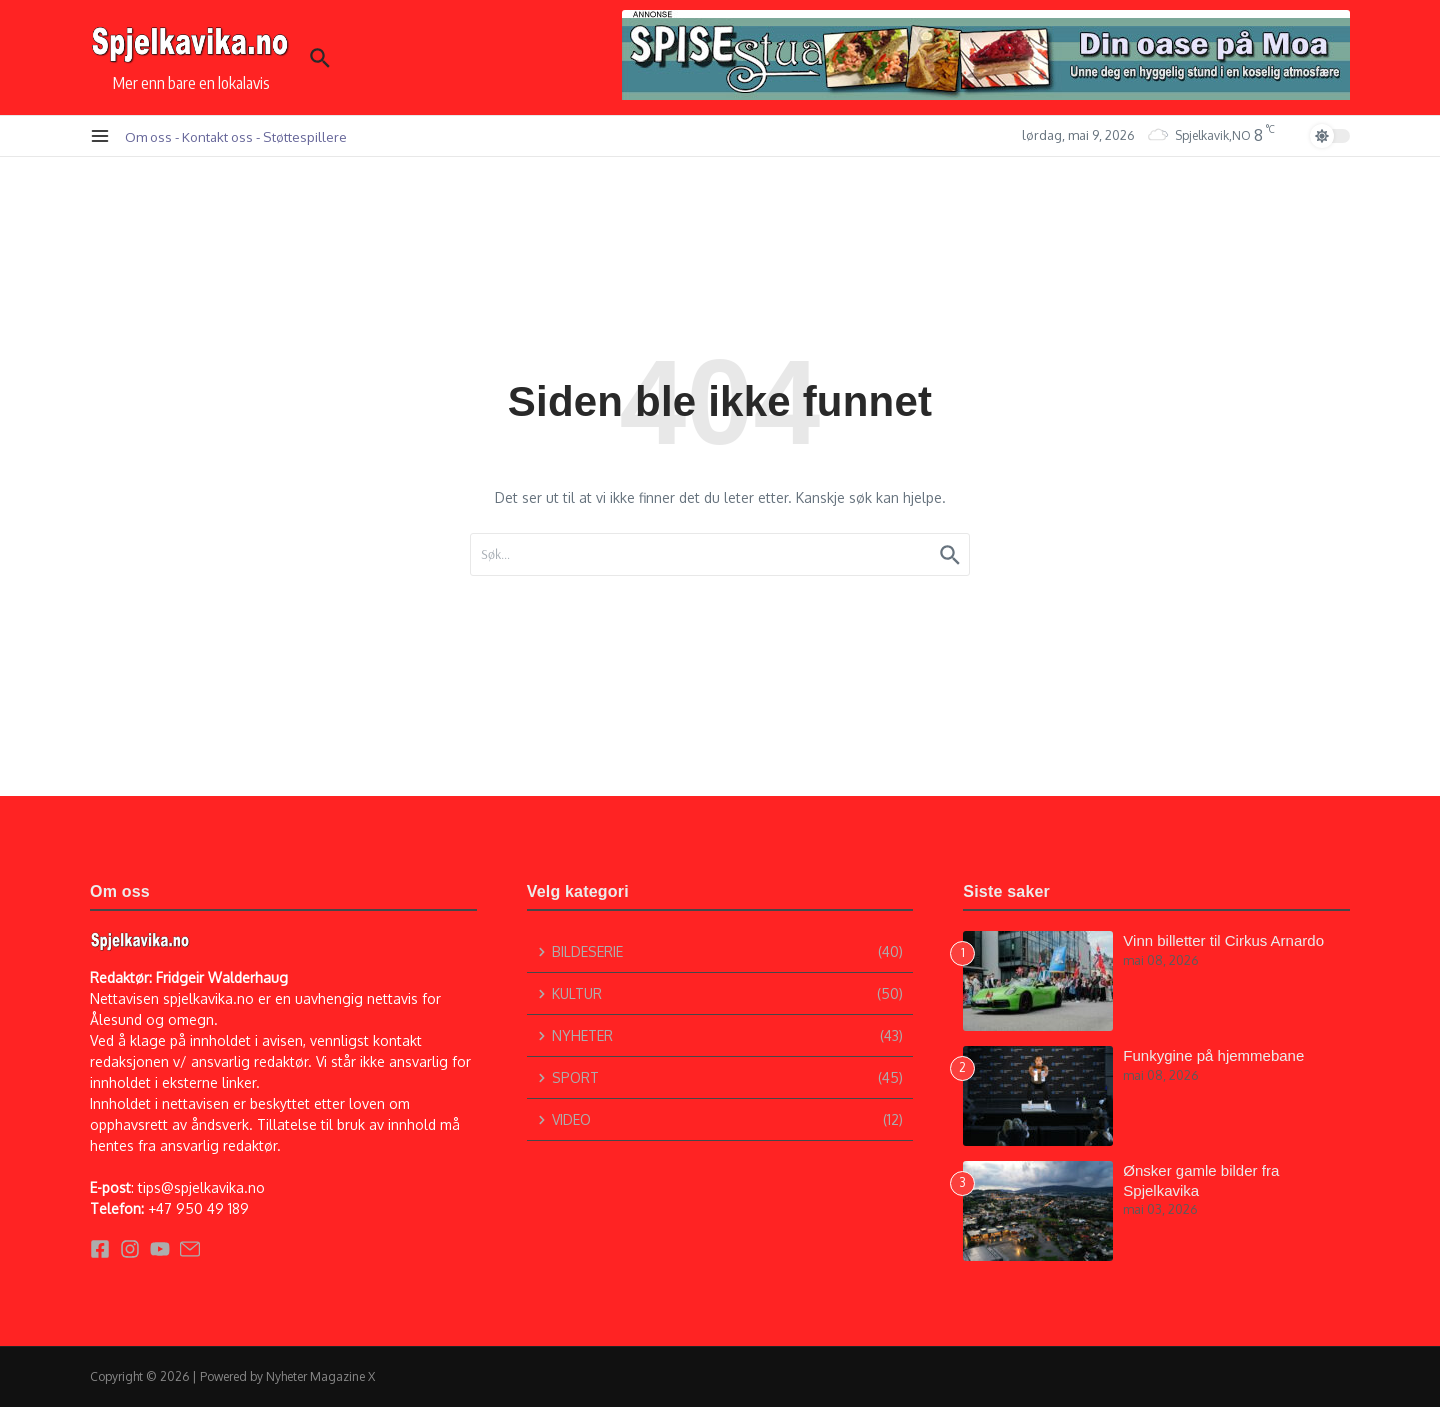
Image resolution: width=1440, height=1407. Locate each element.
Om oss (148, 136)
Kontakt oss (217, 136)
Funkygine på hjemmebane (1213, 1055)
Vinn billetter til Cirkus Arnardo (1223, 940)
